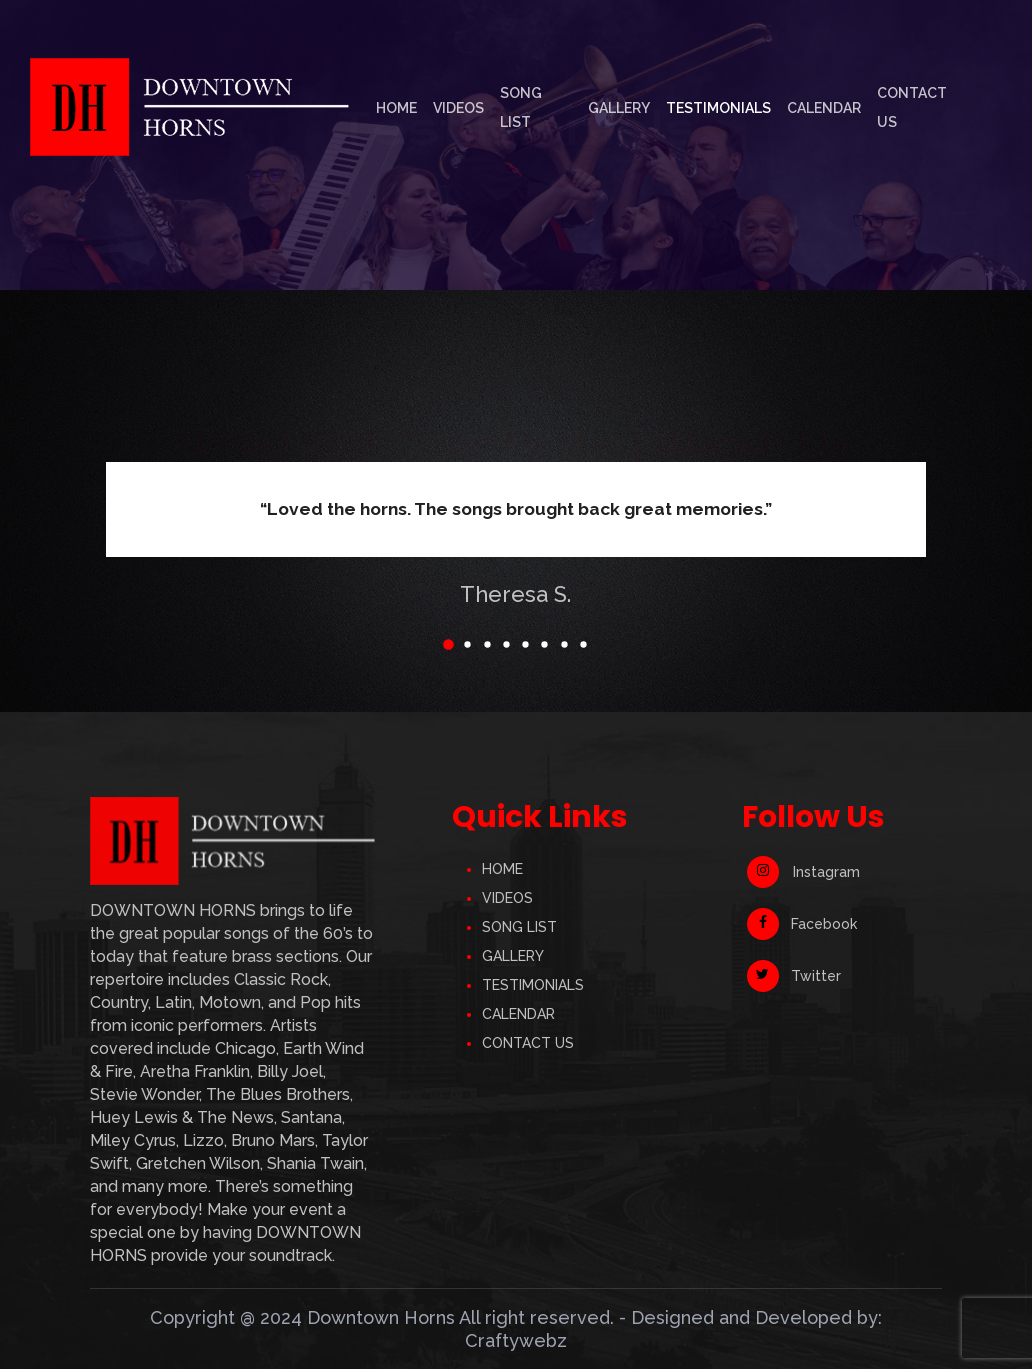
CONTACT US (528, 1045)
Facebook (802, 927)
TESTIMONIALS (533, 987)
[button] (432, 646)
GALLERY (513, 958)
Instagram (803, 875)
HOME (502, 871)
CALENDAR (518, 1016)
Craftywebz (516, 1343)
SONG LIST (519, 929)
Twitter (794, 979)
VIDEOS (507, 900)
